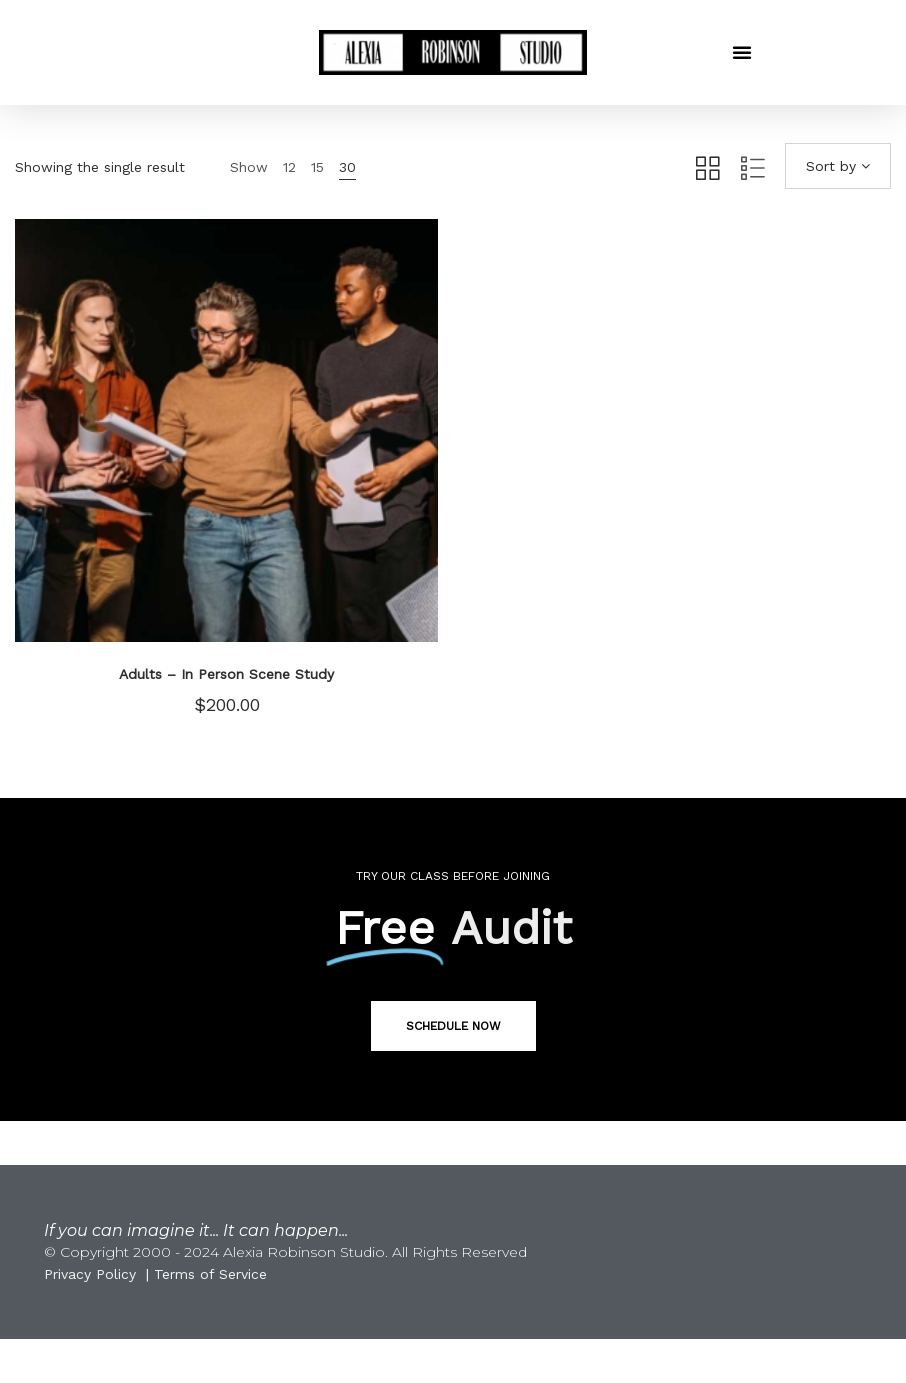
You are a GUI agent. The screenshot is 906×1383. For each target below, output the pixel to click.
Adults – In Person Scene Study (226, 674)
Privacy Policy (90, 1274)
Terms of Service (210, 1274)
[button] (742, 52)
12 (289, 167)
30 (347, 167)
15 (317, 167)
